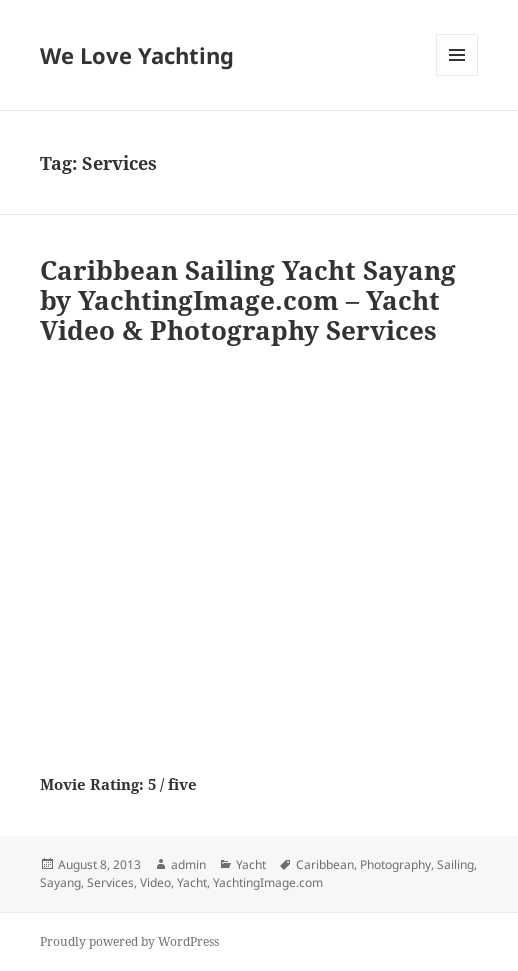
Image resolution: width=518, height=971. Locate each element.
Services (110, 882)
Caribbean (325, 864)
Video (155, 882)
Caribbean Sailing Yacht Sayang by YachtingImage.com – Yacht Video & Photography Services (248, 300)
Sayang (60, 882)
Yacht (251, 864)
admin (188, 864)
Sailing (455, 864)
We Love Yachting (137, 55)
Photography (395, 864)
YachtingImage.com (268, 882)
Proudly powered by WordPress (129, 941)
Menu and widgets (457, 75)
